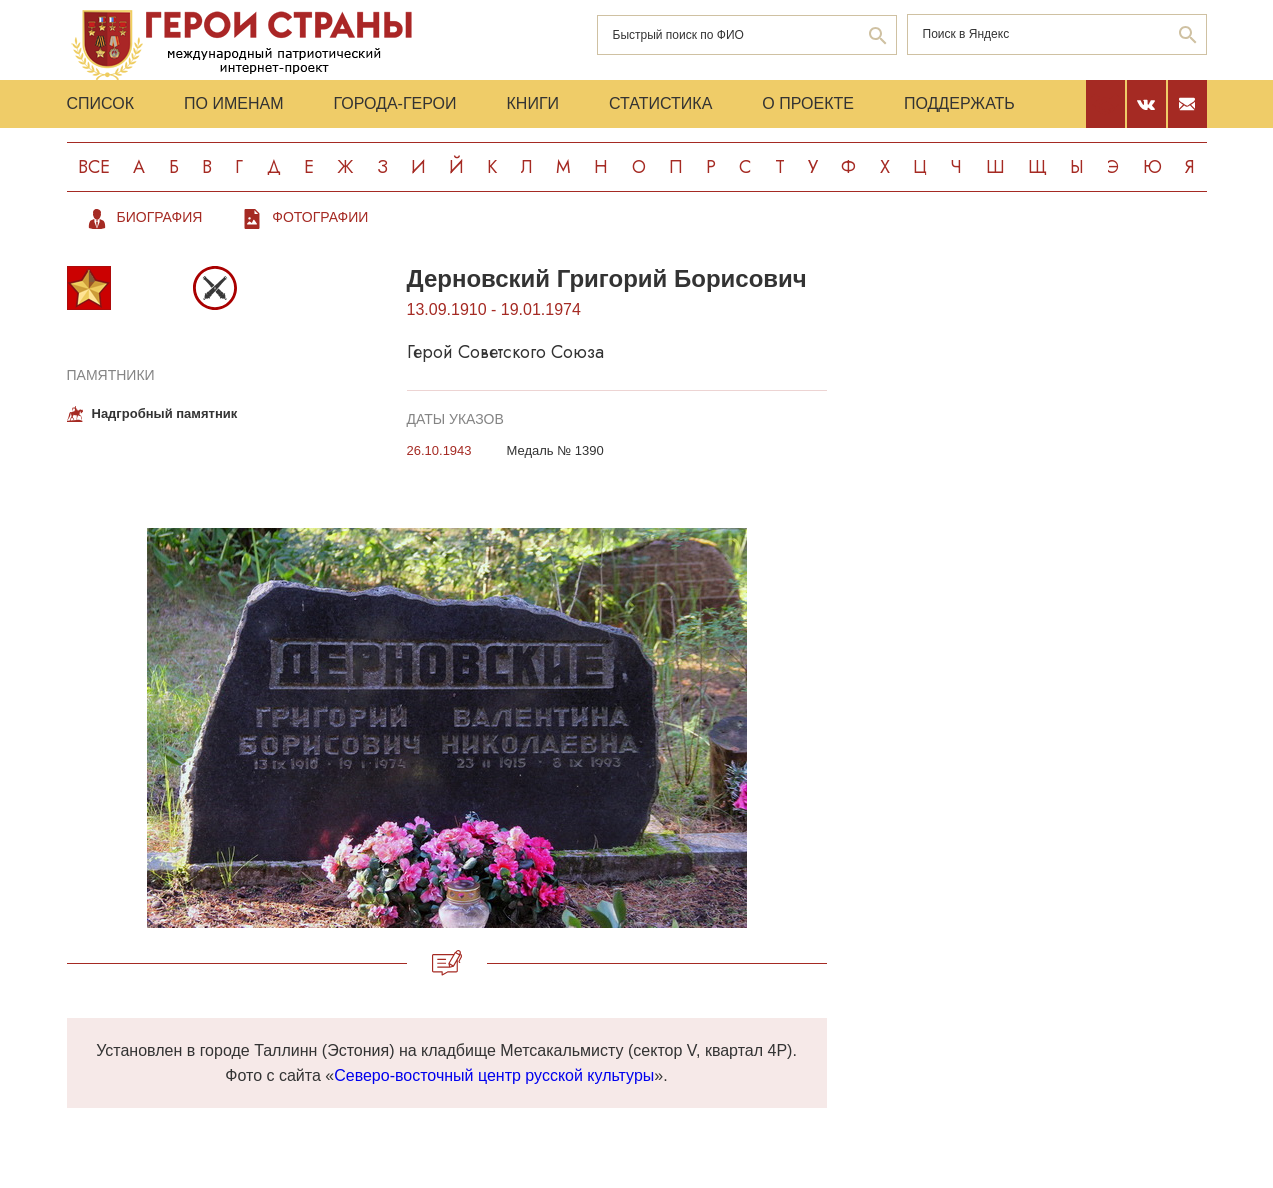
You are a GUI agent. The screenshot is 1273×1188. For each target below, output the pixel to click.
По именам (233, 103)
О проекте (808, 103)
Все (94, 167)
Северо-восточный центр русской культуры (494, 1075)
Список (101, 103)
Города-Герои (394, 103)
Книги (533, 103)
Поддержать (959, 103)
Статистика (660, 103)
